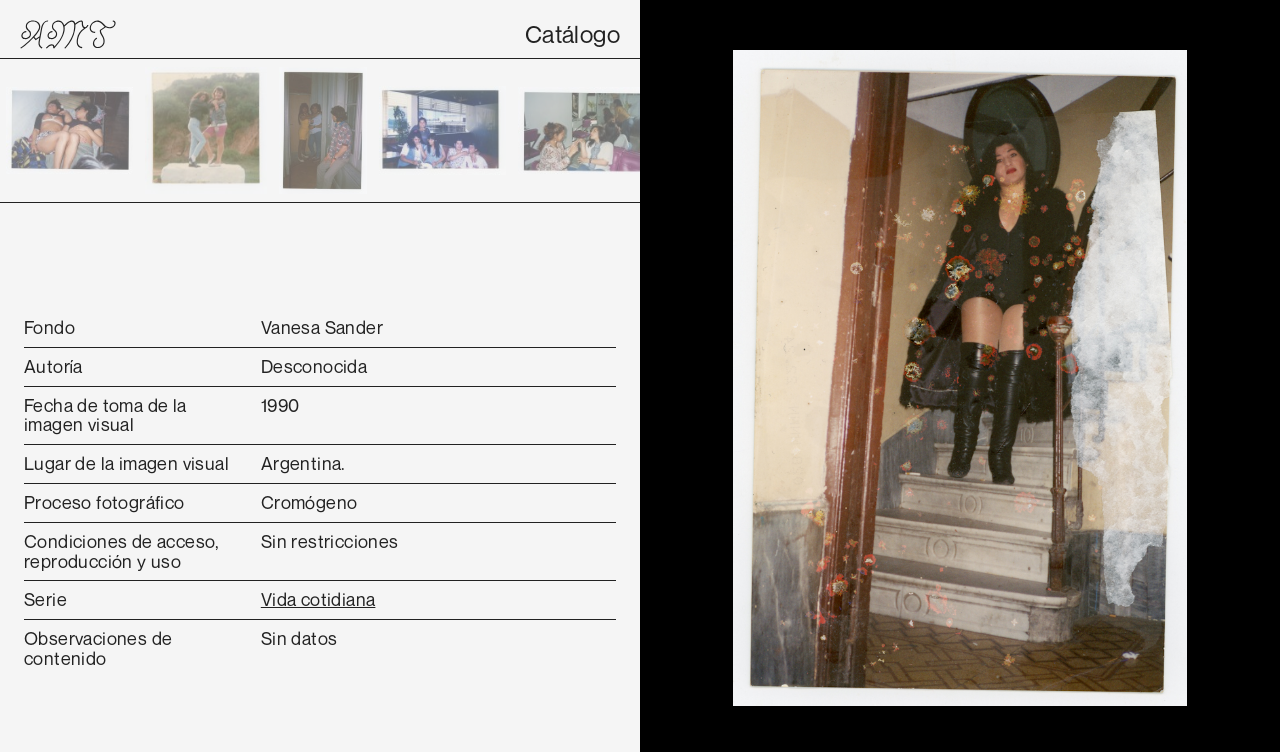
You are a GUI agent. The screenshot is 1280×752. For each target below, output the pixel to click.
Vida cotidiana (318, 599)
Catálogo (572, 34)
